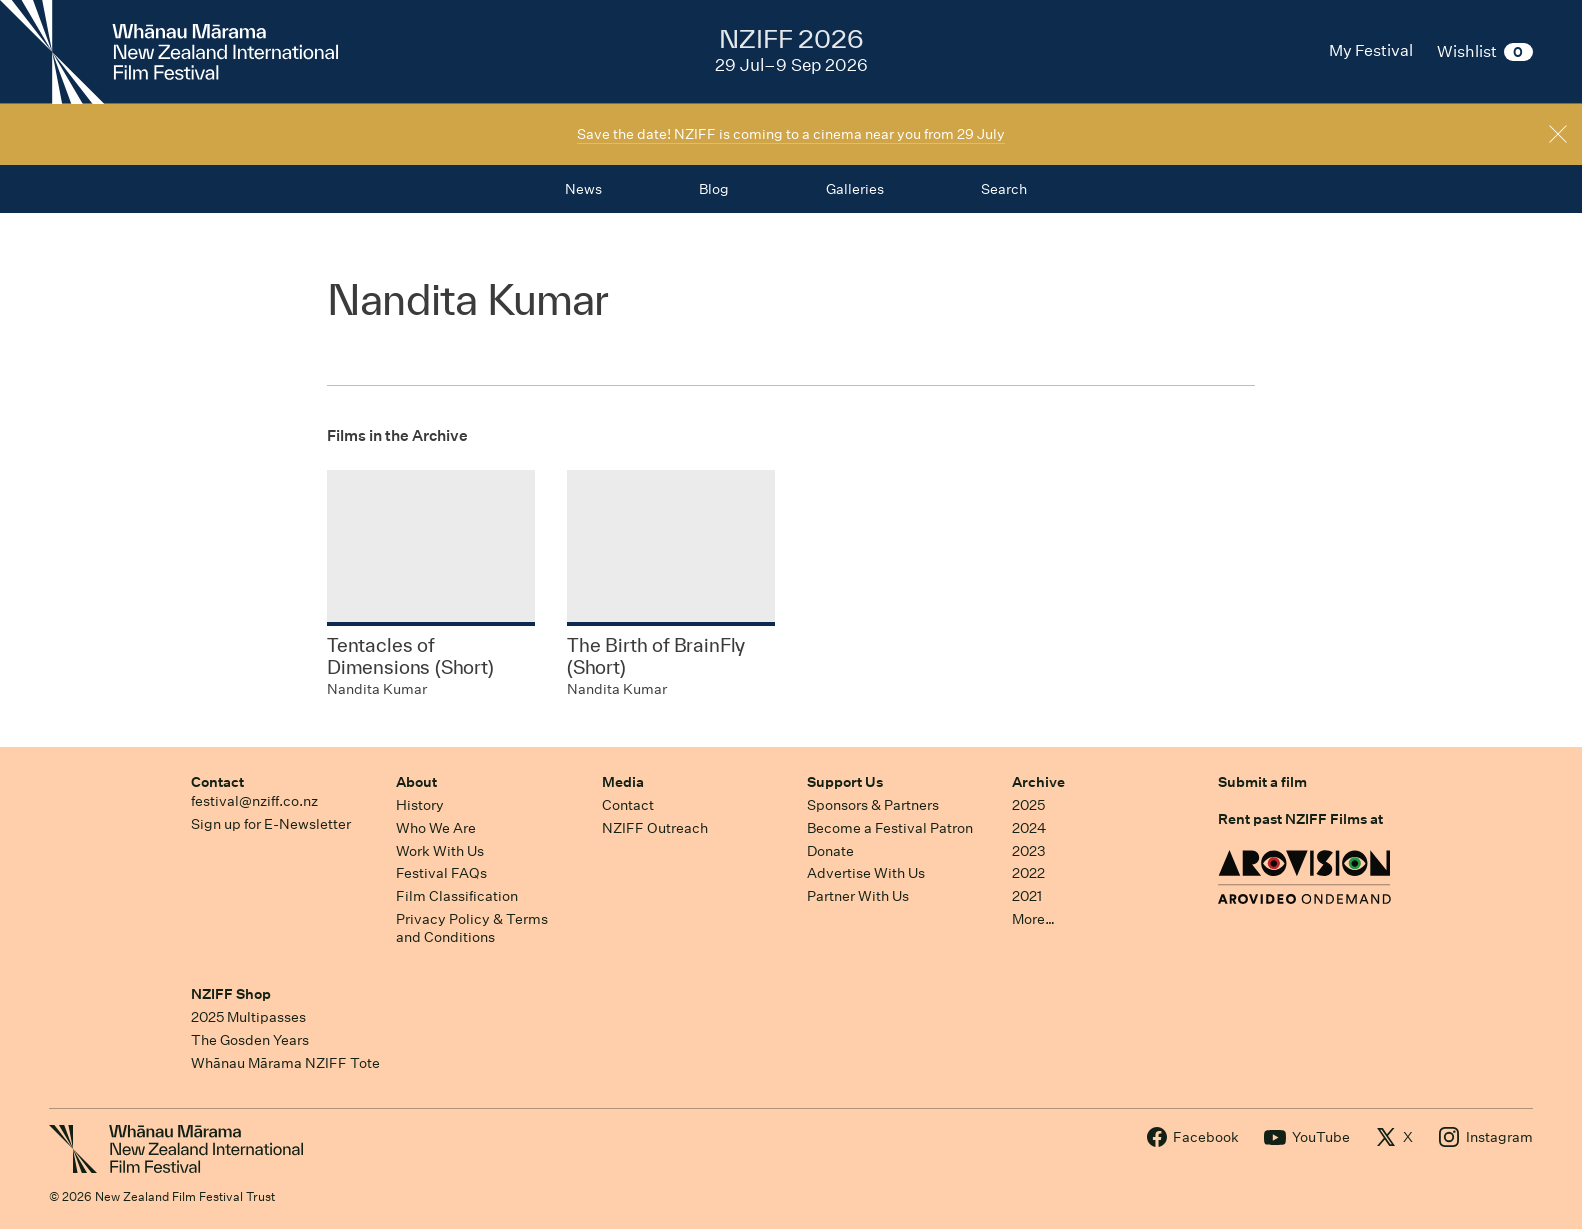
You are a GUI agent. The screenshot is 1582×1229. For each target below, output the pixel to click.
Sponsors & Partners (873, 805)
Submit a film (1262, 782)
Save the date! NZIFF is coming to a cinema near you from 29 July (791, 134)
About (416, 782)
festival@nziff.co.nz (254, 801)
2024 (1029, 828)
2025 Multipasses (248, 1017)
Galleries (855, 189)
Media (623, 782)
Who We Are (436, 828)
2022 (1028, 873)
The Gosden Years (250, 1040)
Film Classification (457, 896)
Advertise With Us (866, 873)
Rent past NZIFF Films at (1300, 819)
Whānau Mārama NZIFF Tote (285, 1063)
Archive (1038, 782)
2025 (1028, 805)
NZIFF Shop (231, 994)
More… (1033, 919)
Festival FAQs (441, 873)
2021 (1027, 896)
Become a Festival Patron (890, 828)
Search (1004, 189)
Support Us (845, 782)
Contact (217, 782)
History (420, 805)
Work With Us (440, 851)
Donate (830, 851)
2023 (1029, 851)
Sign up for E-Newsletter (271, 824)
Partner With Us (858, 896)
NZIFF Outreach (655, 828)
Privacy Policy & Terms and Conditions (472, 928)
